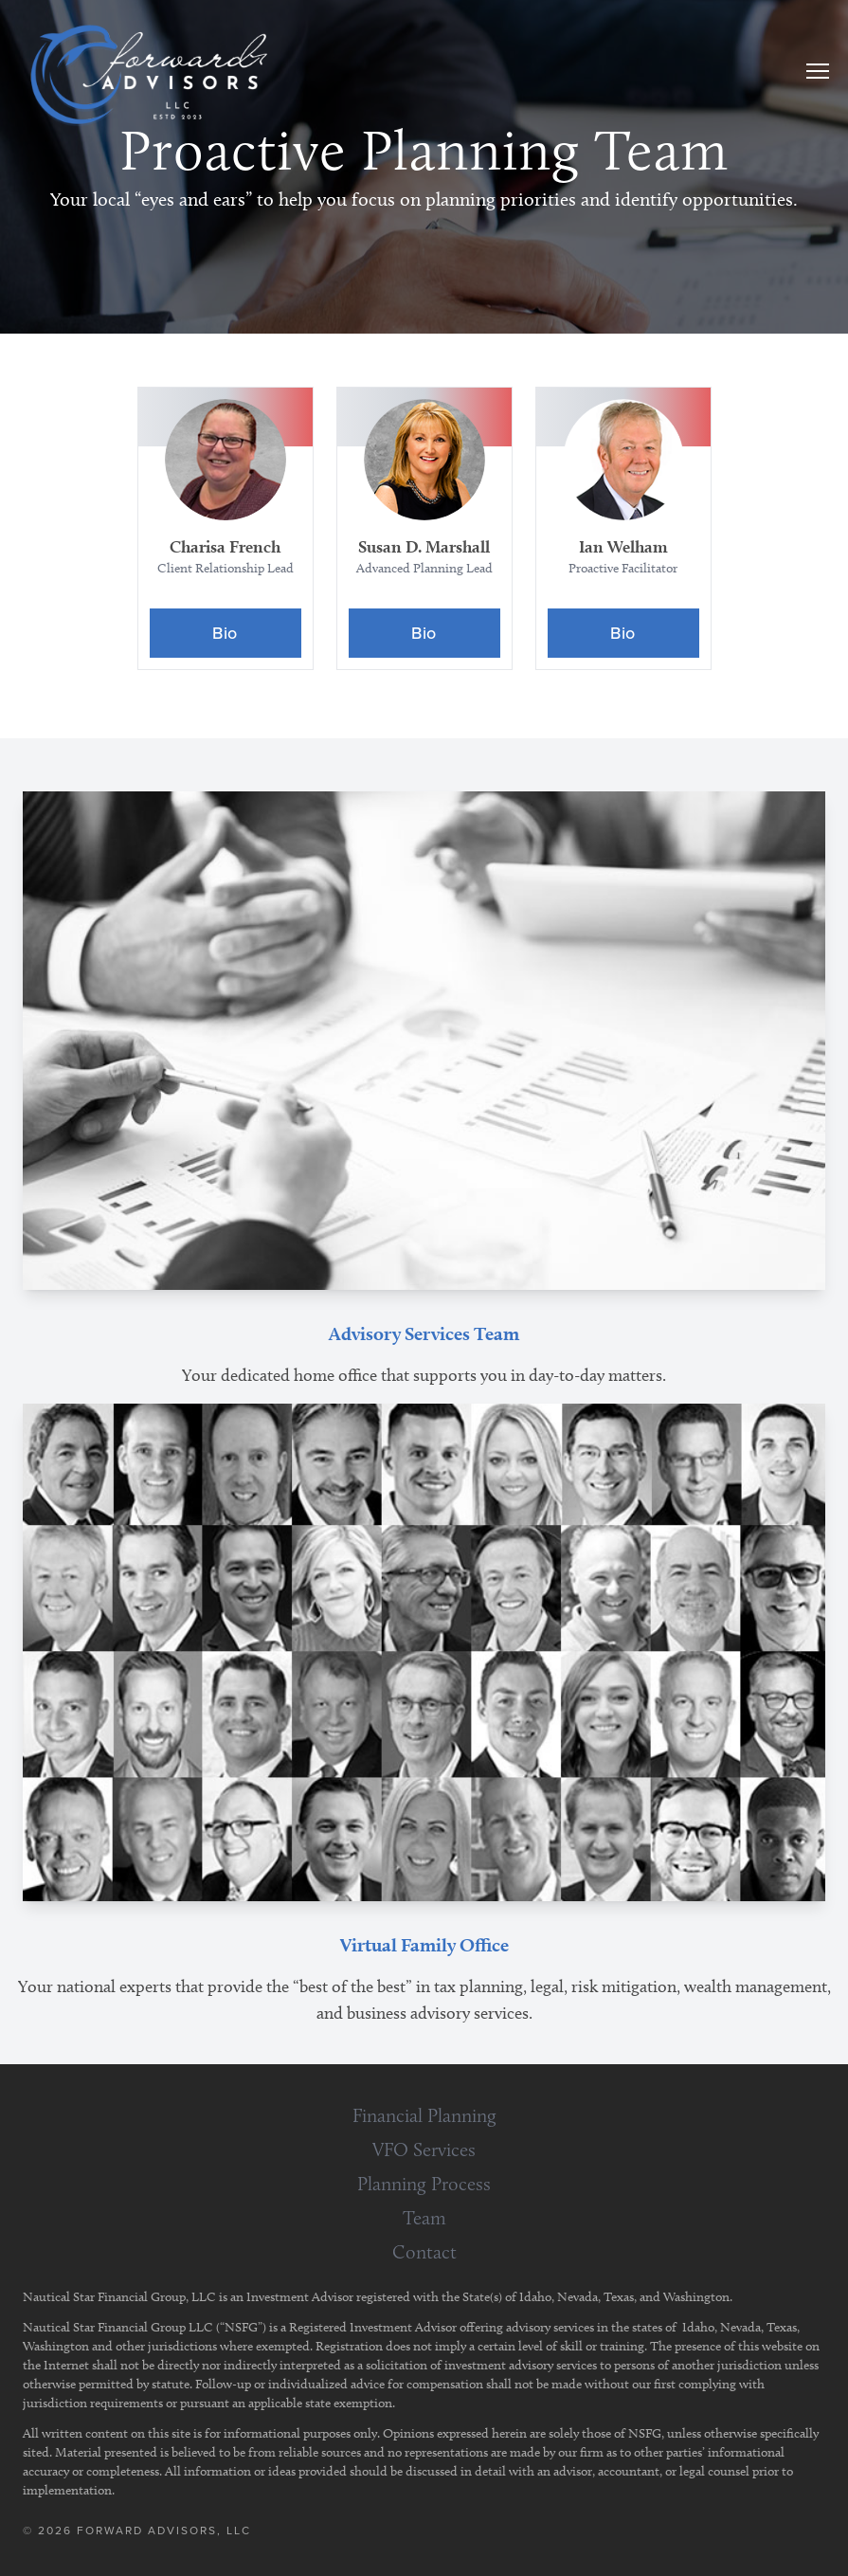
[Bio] (225, 633)
